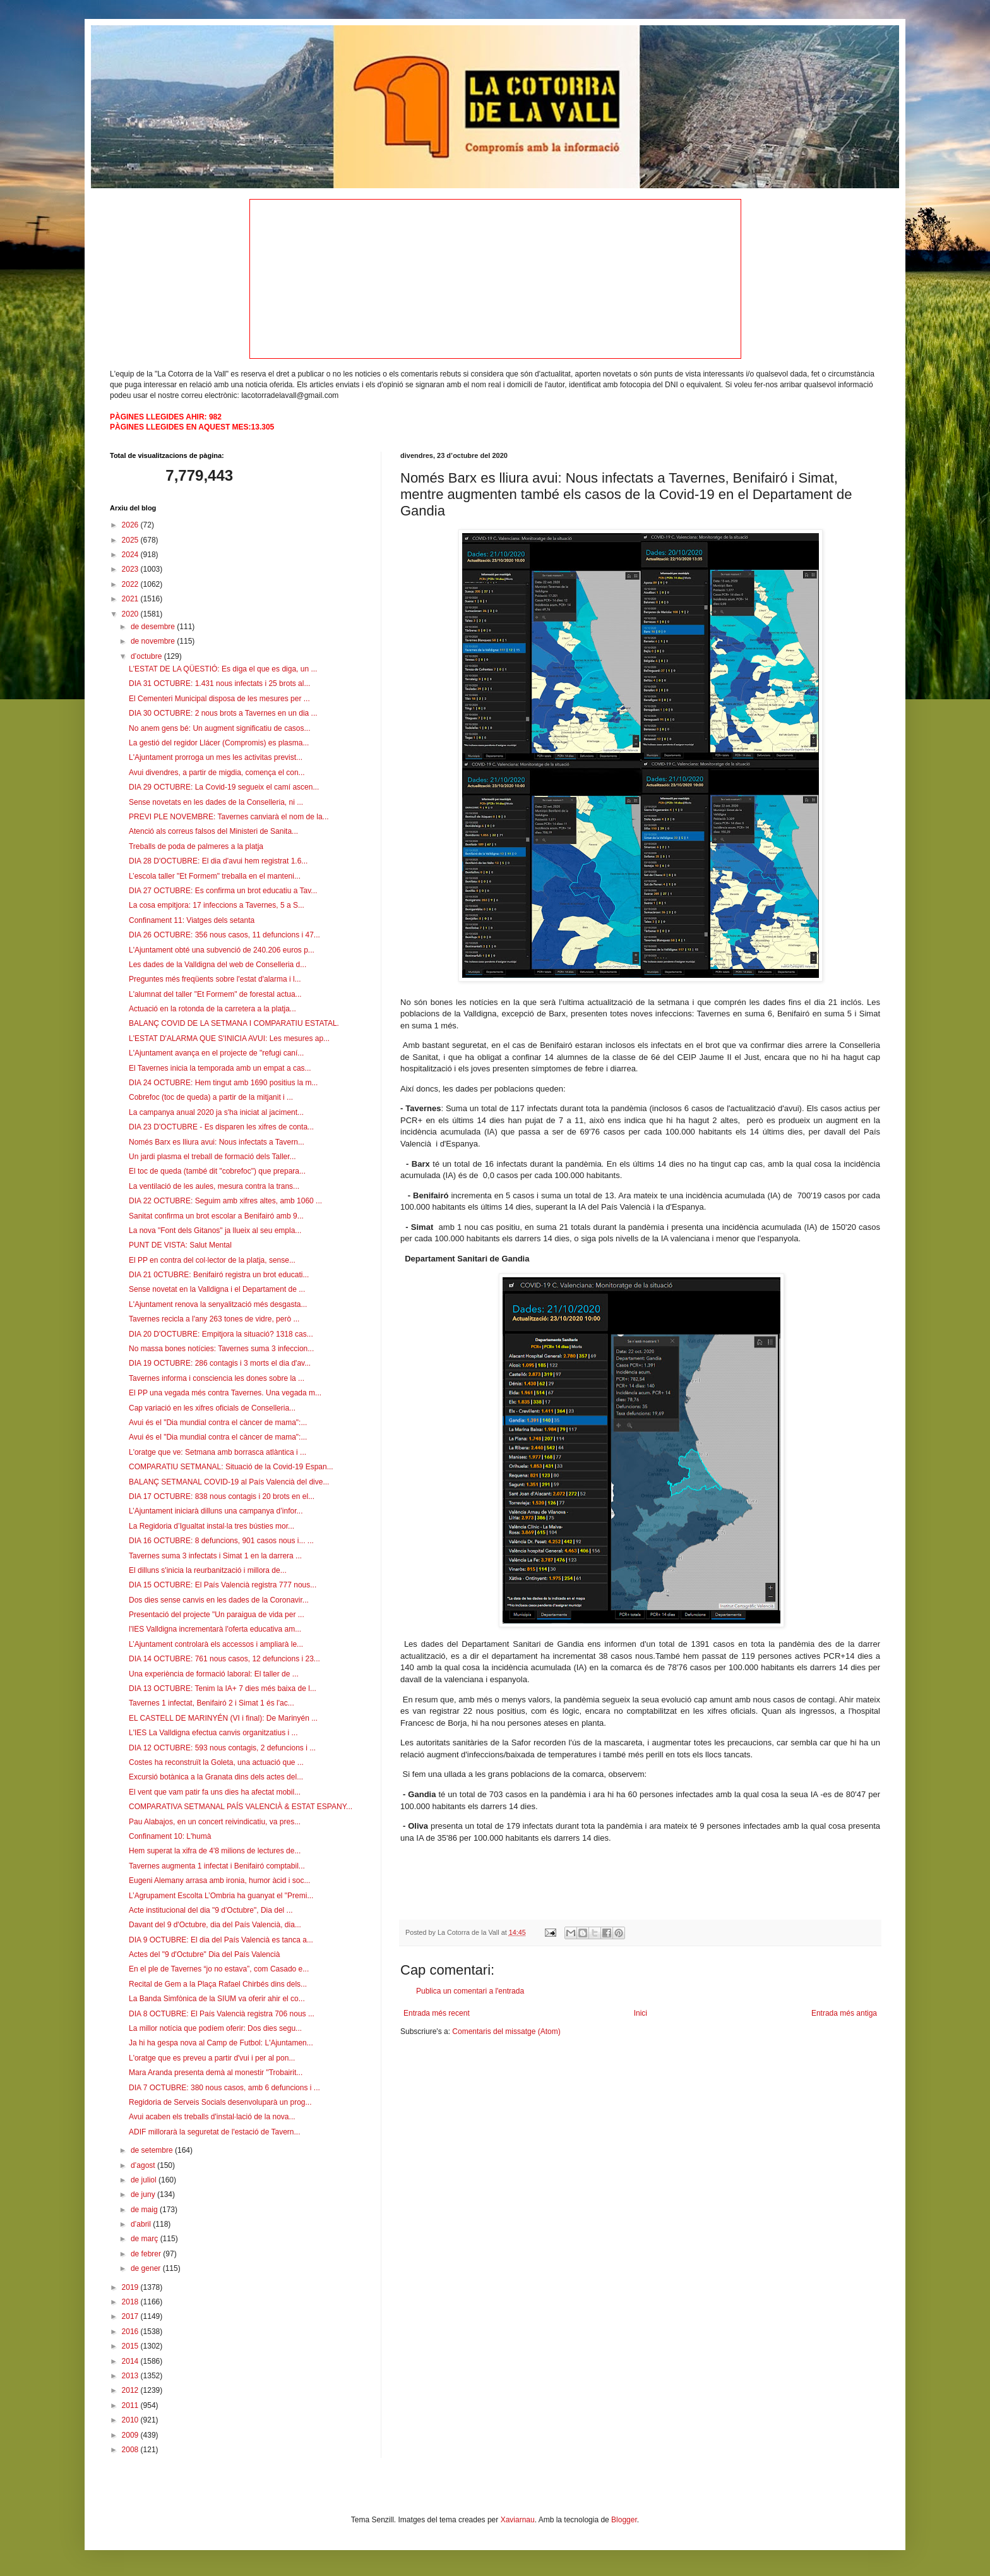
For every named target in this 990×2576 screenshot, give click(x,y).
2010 (131, 2420)
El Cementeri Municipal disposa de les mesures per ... (219, 698)
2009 (131, 2435)
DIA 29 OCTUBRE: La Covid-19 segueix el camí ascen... (224, 787)
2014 (131, 2361)
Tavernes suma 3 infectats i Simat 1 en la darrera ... (215, 1555)
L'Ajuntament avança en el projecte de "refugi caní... (216, 1053)
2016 (131, 2331)
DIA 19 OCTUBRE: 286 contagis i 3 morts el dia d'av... (220, 1363)
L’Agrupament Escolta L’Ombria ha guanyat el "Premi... (221, 1895)
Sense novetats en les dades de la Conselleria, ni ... (216, 802)
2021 (131, 598)
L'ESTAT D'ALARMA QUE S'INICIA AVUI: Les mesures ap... (229, 1038)
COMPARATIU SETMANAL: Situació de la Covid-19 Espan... (231, 1466)
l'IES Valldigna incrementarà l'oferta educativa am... (215, 1629)
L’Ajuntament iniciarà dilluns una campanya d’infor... (216, 1511)
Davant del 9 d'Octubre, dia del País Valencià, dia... (215, 1924)
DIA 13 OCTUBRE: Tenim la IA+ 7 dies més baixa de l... (222, 1688)
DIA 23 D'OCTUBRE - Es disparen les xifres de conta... (221, 1126)
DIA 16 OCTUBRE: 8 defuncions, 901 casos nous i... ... (221, 1540)
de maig (145, 2209)
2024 (131, 554)
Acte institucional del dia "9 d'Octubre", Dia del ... (211, 1910)
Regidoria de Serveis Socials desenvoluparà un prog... (220, 2102)
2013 (131, 2375)
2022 (131, 584)
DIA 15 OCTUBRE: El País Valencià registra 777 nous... (222, 1584)
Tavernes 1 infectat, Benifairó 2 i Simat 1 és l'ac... (211, 1703)
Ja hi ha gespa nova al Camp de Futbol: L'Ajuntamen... (221, 2042)
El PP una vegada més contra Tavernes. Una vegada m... (225, 1392)
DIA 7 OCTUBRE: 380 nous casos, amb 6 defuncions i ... (224, 2087)
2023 (131, 569)
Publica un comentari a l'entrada (470, 1991)
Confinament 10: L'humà (170, 1836)
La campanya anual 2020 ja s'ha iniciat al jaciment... (216, 1112)
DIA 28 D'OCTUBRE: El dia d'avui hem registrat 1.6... (218, 861)
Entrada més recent (436, 2013)
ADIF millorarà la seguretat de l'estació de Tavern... (215, 2132)
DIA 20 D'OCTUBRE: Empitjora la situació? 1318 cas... (221, 1334)
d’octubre (147, 656)
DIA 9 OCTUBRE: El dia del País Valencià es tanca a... (221, 1939)
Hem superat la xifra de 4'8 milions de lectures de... (215, 1850)
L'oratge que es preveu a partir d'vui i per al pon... (212, 2058)
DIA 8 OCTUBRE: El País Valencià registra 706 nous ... (221, 2013)
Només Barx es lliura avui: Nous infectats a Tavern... (216, 1142)
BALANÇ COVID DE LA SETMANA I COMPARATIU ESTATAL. (234, 1023)
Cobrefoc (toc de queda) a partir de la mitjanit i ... (211, 1097)
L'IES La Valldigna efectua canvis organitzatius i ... (213, 1732)
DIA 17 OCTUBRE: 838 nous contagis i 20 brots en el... (221, 1496)
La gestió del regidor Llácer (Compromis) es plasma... (219, 742)
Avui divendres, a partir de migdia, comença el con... (217, 772)
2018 (131, 2301)
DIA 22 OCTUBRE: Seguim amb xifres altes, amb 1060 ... (225, 1200)
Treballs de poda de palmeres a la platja (196, 846)
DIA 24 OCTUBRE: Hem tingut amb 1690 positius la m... (223, 1082)
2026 (131, 525)
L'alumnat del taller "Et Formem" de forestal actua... (215, 994)
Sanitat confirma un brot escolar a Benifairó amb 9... (216, 1216)
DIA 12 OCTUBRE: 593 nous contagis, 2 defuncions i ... (222, 1747)
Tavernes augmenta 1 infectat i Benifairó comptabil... (217, 1866)
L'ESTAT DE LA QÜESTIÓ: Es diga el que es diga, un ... (223, 669)
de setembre (153, 2150)
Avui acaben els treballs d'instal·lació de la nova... (212, 2116)
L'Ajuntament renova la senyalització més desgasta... (218, 1304)
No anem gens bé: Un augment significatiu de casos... (220, 728)
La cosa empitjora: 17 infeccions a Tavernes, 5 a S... (216, 905)
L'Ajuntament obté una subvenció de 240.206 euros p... (221, 950)
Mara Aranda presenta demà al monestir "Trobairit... (215, 2072)
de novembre (154, 641)
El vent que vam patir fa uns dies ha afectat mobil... (215, 1792)
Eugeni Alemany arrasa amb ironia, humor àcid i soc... (219, 1880)
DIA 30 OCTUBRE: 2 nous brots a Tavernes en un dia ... (223, 713)
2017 (131, 2316)
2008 (131, 2449)
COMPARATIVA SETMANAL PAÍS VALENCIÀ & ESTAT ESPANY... (240, 1806)
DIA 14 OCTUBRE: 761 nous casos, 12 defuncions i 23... (224, 1658)
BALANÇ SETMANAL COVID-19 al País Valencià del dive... (229, 1482)
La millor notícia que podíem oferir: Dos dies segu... (215, 2028)
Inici (640, 2013)
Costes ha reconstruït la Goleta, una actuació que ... (216, 1762)
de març (145, 2238)
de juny (144, 2194)
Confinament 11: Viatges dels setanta (191, 920)
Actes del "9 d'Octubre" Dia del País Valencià (204, 1954)
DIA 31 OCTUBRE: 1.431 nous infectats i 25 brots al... (219, 683)
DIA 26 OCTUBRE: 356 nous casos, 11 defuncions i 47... (224, 934)
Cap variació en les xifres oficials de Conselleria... (212, 1408)
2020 (131, 614)
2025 (131, 540)
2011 (131, 2405)
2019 (131, 2287)
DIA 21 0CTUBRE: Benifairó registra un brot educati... (219, 1274)
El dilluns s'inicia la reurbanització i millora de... (208, 1570)
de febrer (147, 2253)
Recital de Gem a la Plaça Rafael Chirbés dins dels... (218, 1984)
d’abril (142, 2224)
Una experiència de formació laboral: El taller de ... (214, 1674)
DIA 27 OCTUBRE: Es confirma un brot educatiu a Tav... (223, 890)
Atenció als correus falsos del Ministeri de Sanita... (213, 831)
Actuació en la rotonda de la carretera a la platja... (212, 1008)
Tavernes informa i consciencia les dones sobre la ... (216, 1378)
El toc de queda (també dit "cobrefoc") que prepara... (217, 1171)
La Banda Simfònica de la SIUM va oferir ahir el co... (217, 1998)
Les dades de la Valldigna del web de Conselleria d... (217, 964)
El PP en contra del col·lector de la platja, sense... (212, 1260)
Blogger (624, 2519)
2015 (131, 2346)
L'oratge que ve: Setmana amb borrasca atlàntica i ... (217, 1452)
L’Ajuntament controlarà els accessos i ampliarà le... (216, 1644)
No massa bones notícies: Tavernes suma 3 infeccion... (221, 1348)
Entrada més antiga (844, 2013)
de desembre (154, 626)
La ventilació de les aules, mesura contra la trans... (214, 1186)
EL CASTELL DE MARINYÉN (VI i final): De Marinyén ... (223, 1718)
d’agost (144, 2165)
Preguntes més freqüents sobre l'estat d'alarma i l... (215, 979)
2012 (131, 2390)
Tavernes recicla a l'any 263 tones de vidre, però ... (214, 1319)
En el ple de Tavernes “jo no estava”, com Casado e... (219, 1969)
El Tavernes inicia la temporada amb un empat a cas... (220, 1068)
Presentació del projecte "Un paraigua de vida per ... (216, 1614)
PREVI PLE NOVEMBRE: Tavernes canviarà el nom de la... (229, 816)
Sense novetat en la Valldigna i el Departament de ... (217, 1289)
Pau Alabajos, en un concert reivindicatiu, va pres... (215, 1821)
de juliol (144, 2180)
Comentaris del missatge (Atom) (506, 2031)
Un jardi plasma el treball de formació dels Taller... (212, 1156)
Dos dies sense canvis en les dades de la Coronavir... (219, 1600)
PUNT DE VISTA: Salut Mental (180, 1245)
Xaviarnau (518, 2519)
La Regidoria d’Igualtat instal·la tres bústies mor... (211, 1526)
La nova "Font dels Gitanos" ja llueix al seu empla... (215, 1230)
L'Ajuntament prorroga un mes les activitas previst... (215, 757)
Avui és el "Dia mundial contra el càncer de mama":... (218, 1422)
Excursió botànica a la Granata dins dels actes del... (216, 1777)
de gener (147, 2268)
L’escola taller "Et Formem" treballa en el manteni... (215, 876)
